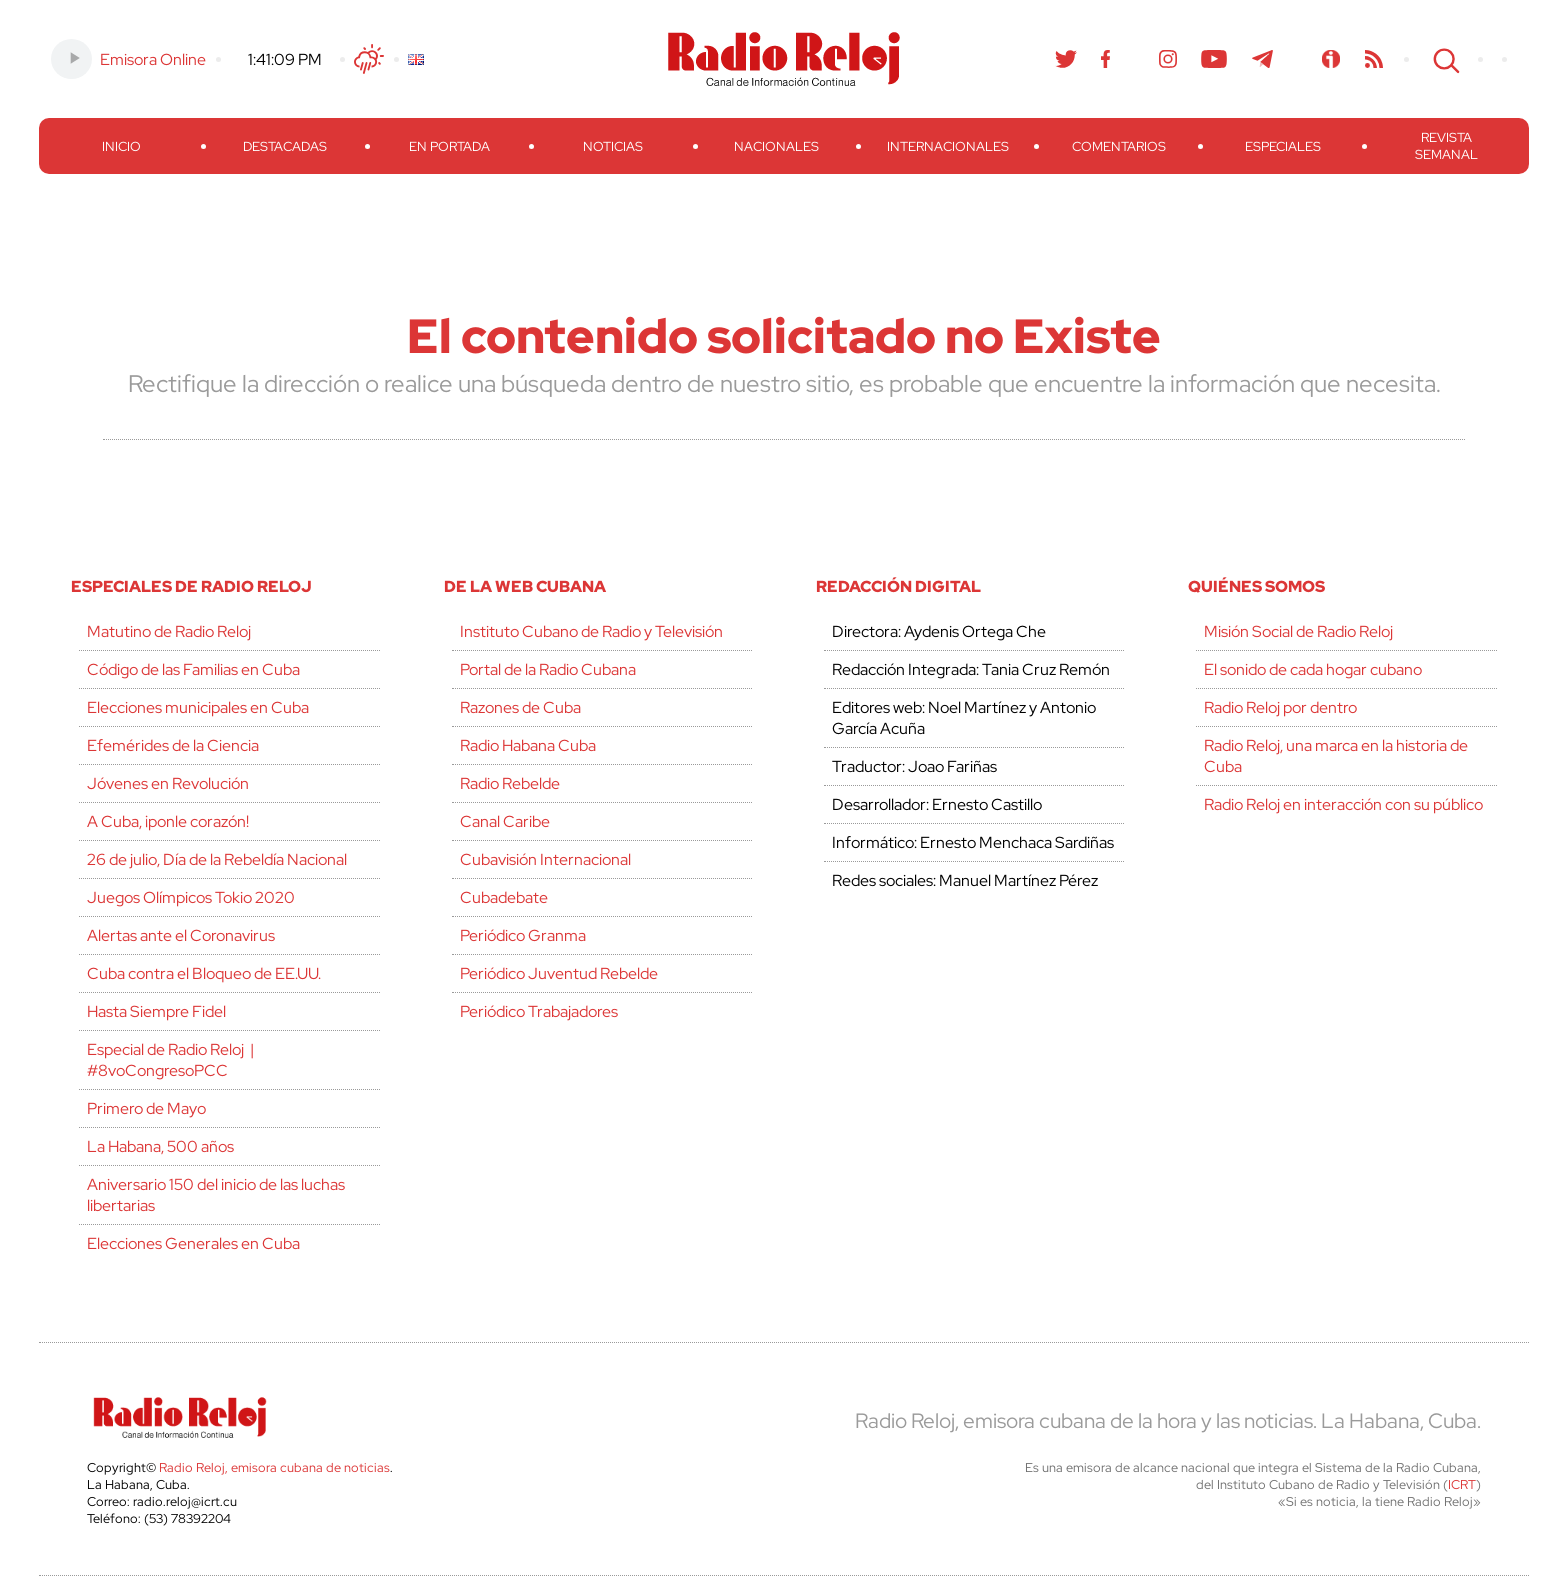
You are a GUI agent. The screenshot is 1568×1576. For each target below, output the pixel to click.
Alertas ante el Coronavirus (181, 935)
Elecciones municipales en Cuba (198, 707)
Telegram (1263, 59)
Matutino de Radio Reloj (169, 631)
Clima (369, 59)
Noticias (613, 146)
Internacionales (948, 146)
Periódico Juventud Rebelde (559, 973)
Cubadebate (504, 897)
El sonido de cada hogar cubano (1313, 669)
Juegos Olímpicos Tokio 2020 (191, 897)
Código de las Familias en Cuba (193, 669)
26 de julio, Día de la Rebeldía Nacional (217, 859)
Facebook (1106, 59)
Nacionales (776, 146)
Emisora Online (153, 59)
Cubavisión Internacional (545, 859)
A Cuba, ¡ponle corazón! (168, 821)
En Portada (449, 146)
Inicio (121, 146)
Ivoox (1331, 59)
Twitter (1066, 59)
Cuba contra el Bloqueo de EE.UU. (204, 973)
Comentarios (1119, 146)
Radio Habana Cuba (528, 745)
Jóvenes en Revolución (168, 783)
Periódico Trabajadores (539, 1011)
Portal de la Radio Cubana (548, 669)
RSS (1374, 59)
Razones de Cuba (520, 707)
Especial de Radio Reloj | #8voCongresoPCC (170, 1060)
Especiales (1283, 146)
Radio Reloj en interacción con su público (1343, 804)
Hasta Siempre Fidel (156, 1011)
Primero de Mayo (146, 1108)
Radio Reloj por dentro (1280, 707)
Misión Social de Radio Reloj (1298, 631)
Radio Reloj (784, 59)
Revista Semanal (1446, 146)
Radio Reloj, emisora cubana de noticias (274, 1467)
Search (1444, 59)
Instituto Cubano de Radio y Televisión (591, 631)
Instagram (1168, 59)
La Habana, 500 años (160, 1146)
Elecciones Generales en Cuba (193, 1243)
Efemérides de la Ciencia (173, 745)
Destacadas (285, 146)
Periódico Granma (523, 935)
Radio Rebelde (510, 783)
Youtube (1214, 59)
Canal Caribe (505, 821)
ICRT (1462, 1484)
